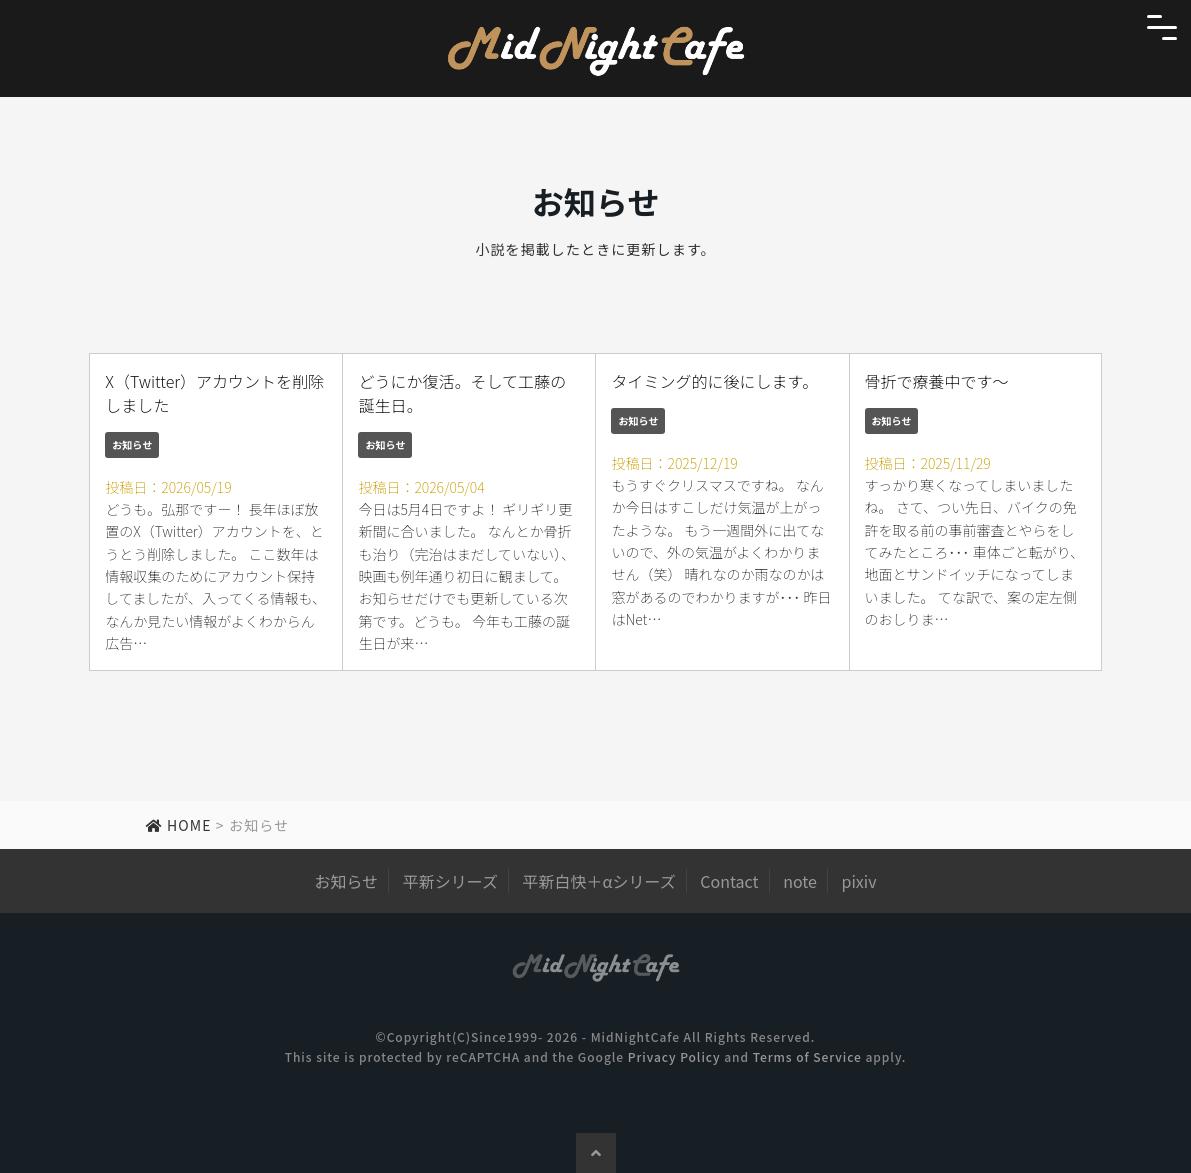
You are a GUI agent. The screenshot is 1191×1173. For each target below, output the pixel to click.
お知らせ (132, 444)
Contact (729, 881)
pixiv (859, 881)
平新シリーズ (450, 881)
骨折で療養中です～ (937, 381)
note (800, 881)
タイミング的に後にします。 (714, 381)
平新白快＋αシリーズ (599, 881)
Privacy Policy (674, 1056)
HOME (179, 825)
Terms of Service (807, 1056)
